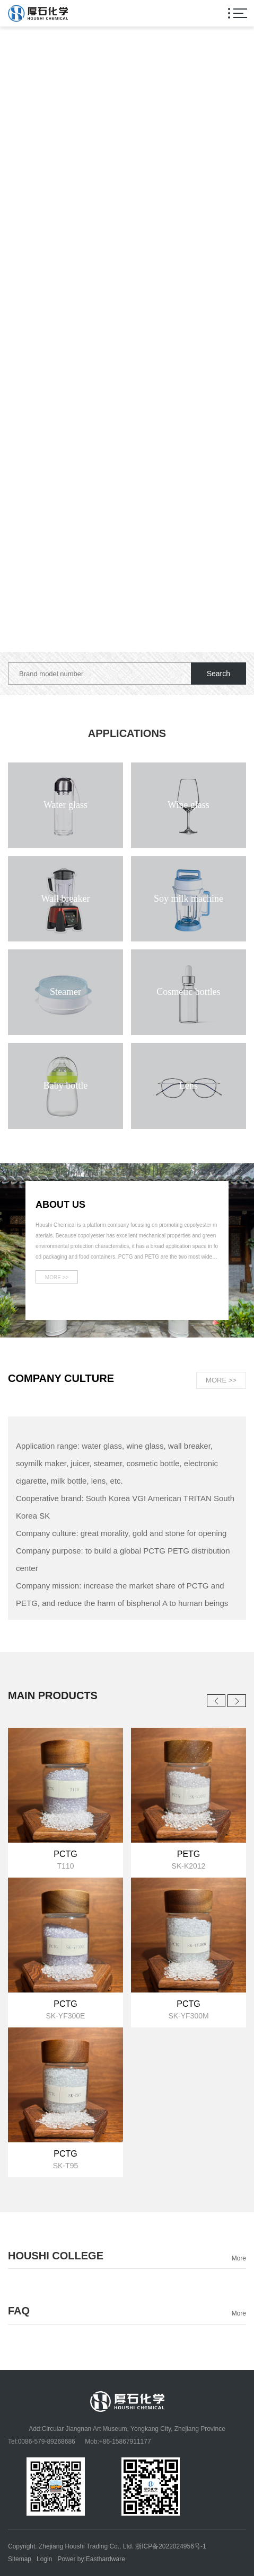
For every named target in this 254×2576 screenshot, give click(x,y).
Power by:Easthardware (91, 2559)
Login (44, 2559)
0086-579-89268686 (46, 2441)
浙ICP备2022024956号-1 (170, 2546)
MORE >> (221, 1380)
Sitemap (19, 2559)
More (239, 2258)
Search (218, 673)
